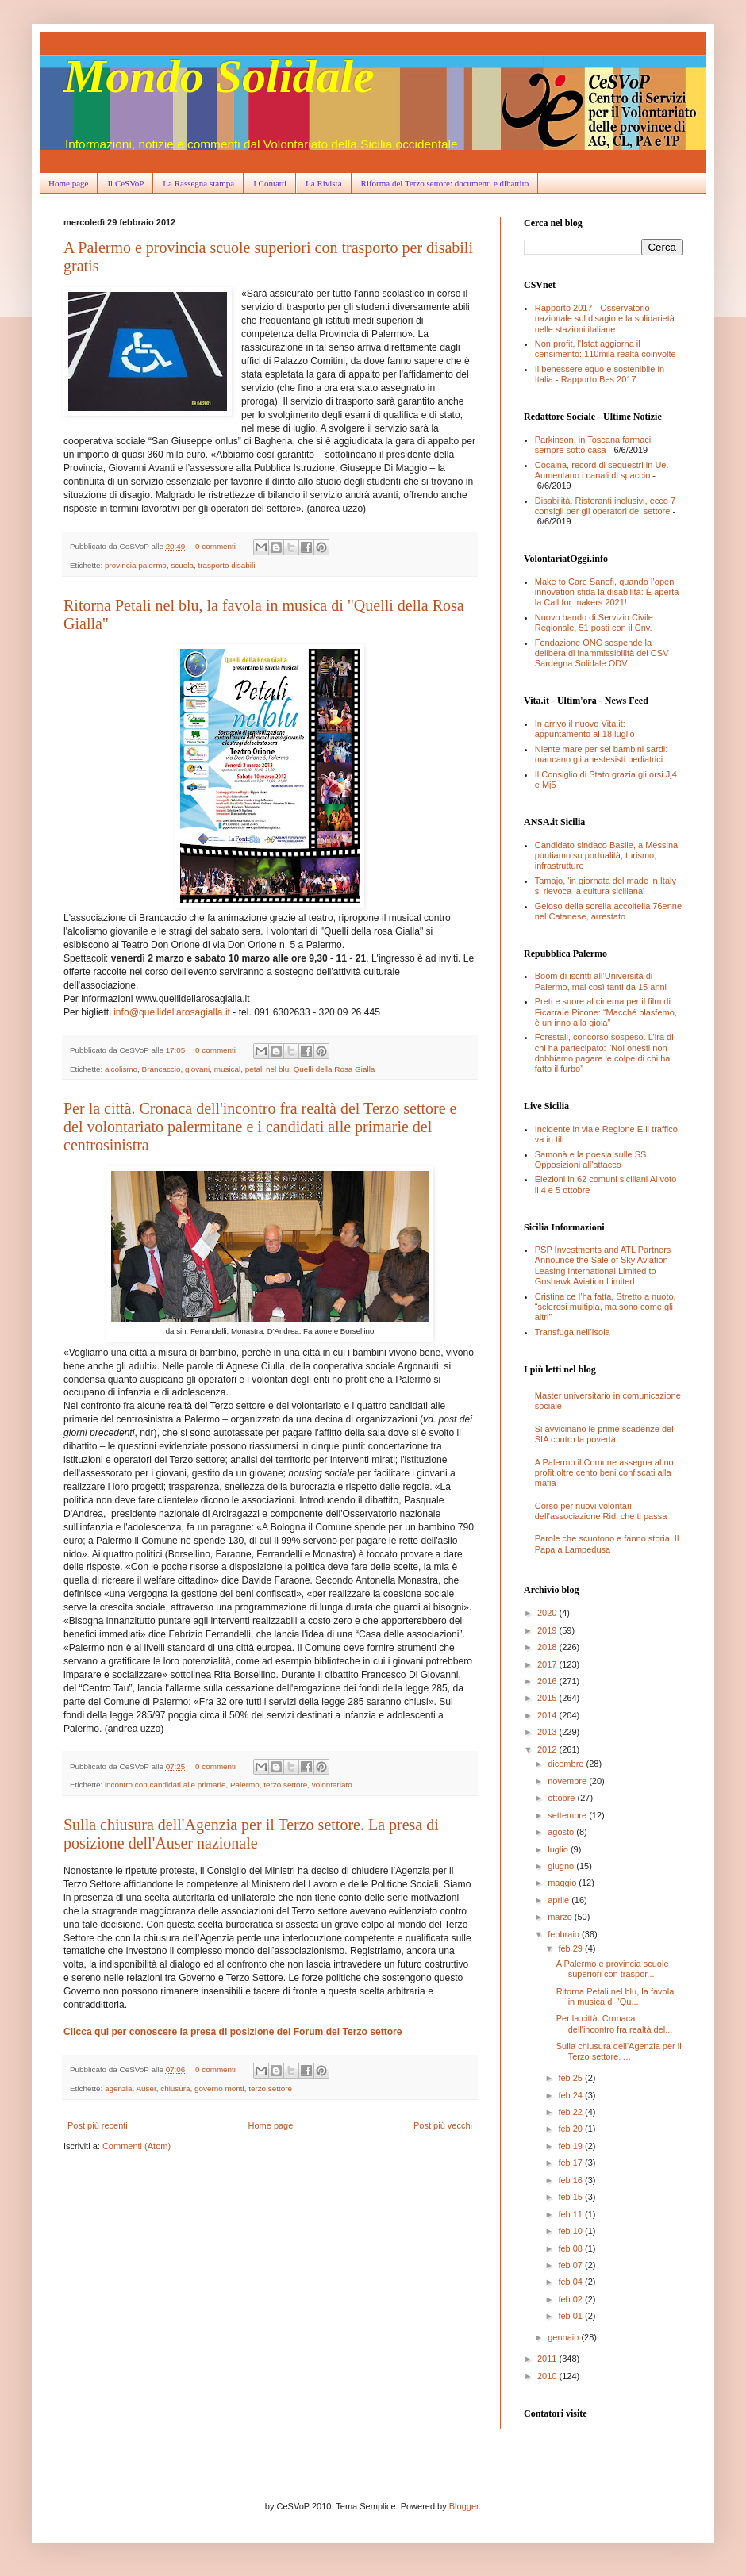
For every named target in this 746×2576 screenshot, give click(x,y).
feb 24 (571, 2095)
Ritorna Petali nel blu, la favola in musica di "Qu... (615, 1996)
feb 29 (571, 1948)
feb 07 (571, 2265)
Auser (146, 2088)
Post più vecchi (442, 2125)
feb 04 (571, 2281)
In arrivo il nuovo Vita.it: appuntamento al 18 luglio (585, 729)
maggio (563, 1882)
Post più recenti (97, 2125)
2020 (548, 1613)
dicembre (567, 1763)
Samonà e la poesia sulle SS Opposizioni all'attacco (591, 1159)
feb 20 (571, 2128)
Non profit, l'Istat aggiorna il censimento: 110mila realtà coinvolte (605, 349)
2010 (548, 2376)
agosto (562, 1832)
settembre (568, 1815)
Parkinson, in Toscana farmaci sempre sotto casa (593, 445)
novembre (568, 1781)
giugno (562, 1866)
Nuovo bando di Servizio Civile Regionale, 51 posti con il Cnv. (594, 622)
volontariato (332, 1784)
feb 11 (571, 2214)
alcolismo (121, 1069)
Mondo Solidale (219, 76)
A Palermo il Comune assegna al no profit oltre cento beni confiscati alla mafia (604, 1472)
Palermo (245, 1784)
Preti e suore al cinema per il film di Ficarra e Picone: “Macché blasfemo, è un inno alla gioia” (606, 1011)
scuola (182, 565)
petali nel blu (267, 1069)
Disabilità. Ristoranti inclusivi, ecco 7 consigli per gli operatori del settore (605, 506)
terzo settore (285, 1784)
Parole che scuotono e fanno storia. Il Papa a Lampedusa (607, 1543)
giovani (197, 1069)
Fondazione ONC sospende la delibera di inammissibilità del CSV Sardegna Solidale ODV (602, 653)
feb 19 (571, 2146)
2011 (548, 2358)
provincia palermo (136, 565)
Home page (68, 183)
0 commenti (215, 546)
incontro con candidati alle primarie (165, 1784)
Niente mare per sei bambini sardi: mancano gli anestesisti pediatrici (601, 754)
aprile (559, 1900)
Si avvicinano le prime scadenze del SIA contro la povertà (604, 1434)
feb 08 (571, 2248)
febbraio (565, 1934)
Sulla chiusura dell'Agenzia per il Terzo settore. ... (619, 2051)
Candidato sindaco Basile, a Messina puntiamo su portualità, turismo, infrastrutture (606, 855)
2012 (548, 1749)
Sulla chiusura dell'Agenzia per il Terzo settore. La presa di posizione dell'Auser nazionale (251, 1834)
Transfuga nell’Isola (572, 1332)
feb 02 (571, 2299)
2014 (548, 1715)
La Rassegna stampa (198, 183)
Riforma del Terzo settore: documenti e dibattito (445, 183)
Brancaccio (161, 1069)
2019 (548, 1630)
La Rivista (324, 183)
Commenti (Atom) (136, 2146)
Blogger (464, 2506)
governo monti (219, 2088)
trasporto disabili (226, 565)
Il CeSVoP (125, 183)
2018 (548, 1647)
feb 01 (571, 2316)
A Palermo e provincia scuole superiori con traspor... (612, 1969)
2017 (548, 1664)
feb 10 (571, 2231)
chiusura (175, 2088)
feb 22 (571, 2112)
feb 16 (571, 2180)
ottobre (562, 1797)
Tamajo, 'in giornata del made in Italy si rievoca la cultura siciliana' (605, 886)
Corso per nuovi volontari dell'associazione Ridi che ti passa (601, 1511)
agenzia (119, 2088)
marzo (561, 1916)
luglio (559, 1849)
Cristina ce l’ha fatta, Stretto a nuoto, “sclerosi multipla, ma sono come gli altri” (605, 1307)
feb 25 (571, 2078)
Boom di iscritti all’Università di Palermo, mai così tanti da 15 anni (601, 981)
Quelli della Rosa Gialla (334, 1069)
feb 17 (571, 2162)
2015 (548, 1698)
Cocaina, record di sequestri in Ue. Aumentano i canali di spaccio (602, 470)
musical (227, 1069)
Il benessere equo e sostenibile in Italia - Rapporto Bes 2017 (599, 374)
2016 (548, 1681)
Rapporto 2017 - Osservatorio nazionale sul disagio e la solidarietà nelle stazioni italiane (605, 318)
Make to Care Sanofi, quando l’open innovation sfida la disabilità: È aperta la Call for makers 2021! (607, 592)
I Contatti (269, 183)
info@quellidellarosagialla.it (171, 1012)
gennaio (564, 2337)
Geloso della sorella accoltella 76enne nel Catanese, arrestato (608, 911)
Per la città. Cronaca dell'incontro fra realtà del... (614, 2023)
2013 (548, 1732)
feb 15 (571, 2197)
